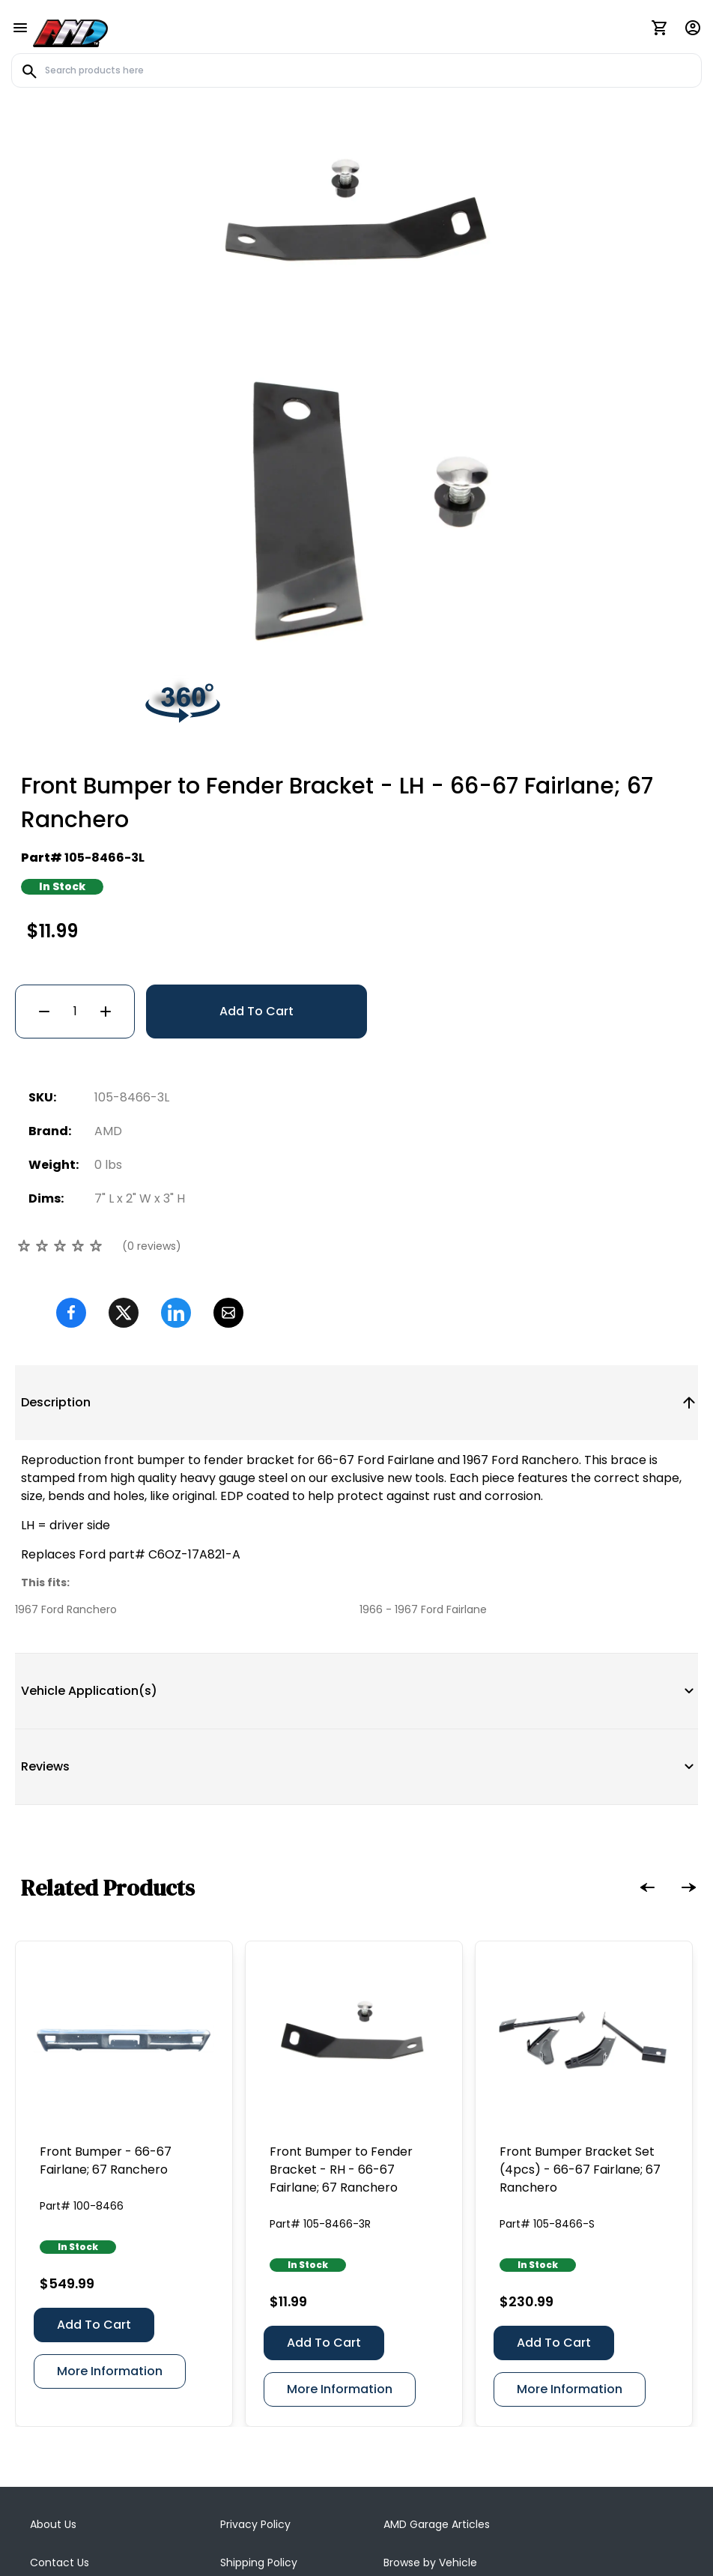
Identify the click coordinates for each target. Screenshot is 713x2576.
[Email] (228, 1134)
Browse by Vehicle (430, 2384)
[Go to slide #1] (318, 450)
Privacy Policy (255, 2345)
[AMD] (70, 30)
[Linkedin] (176, 1134)
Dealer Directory (425, 2422)
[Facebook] (71, 1134)
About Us (53, 2345)
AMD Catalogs (257, 2422)
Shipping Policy (258, 2384)
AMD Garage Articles (436, 2345)
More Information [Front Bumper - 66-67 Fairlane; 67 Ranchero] (110, 2192)
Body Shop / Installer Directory (462, 2460)
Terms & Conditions (82, 2422)
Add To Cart (256, 832)
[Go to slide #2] (395, 450)
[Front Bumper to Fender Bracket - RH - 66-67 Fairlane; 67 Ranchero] (354, 1861)
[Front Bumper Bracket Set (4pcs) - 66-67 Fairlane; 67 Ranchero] (584, 1861)
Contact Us (59, 2384)
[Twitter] (124, 1134)
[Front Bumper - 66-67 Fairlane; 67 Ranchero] (124, 1861)
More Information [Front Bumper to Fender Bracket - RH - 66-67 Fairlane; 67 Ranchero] (339, 2210)
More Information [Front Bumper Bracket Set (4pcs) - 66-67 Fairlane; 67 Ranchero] (569, 2210)
